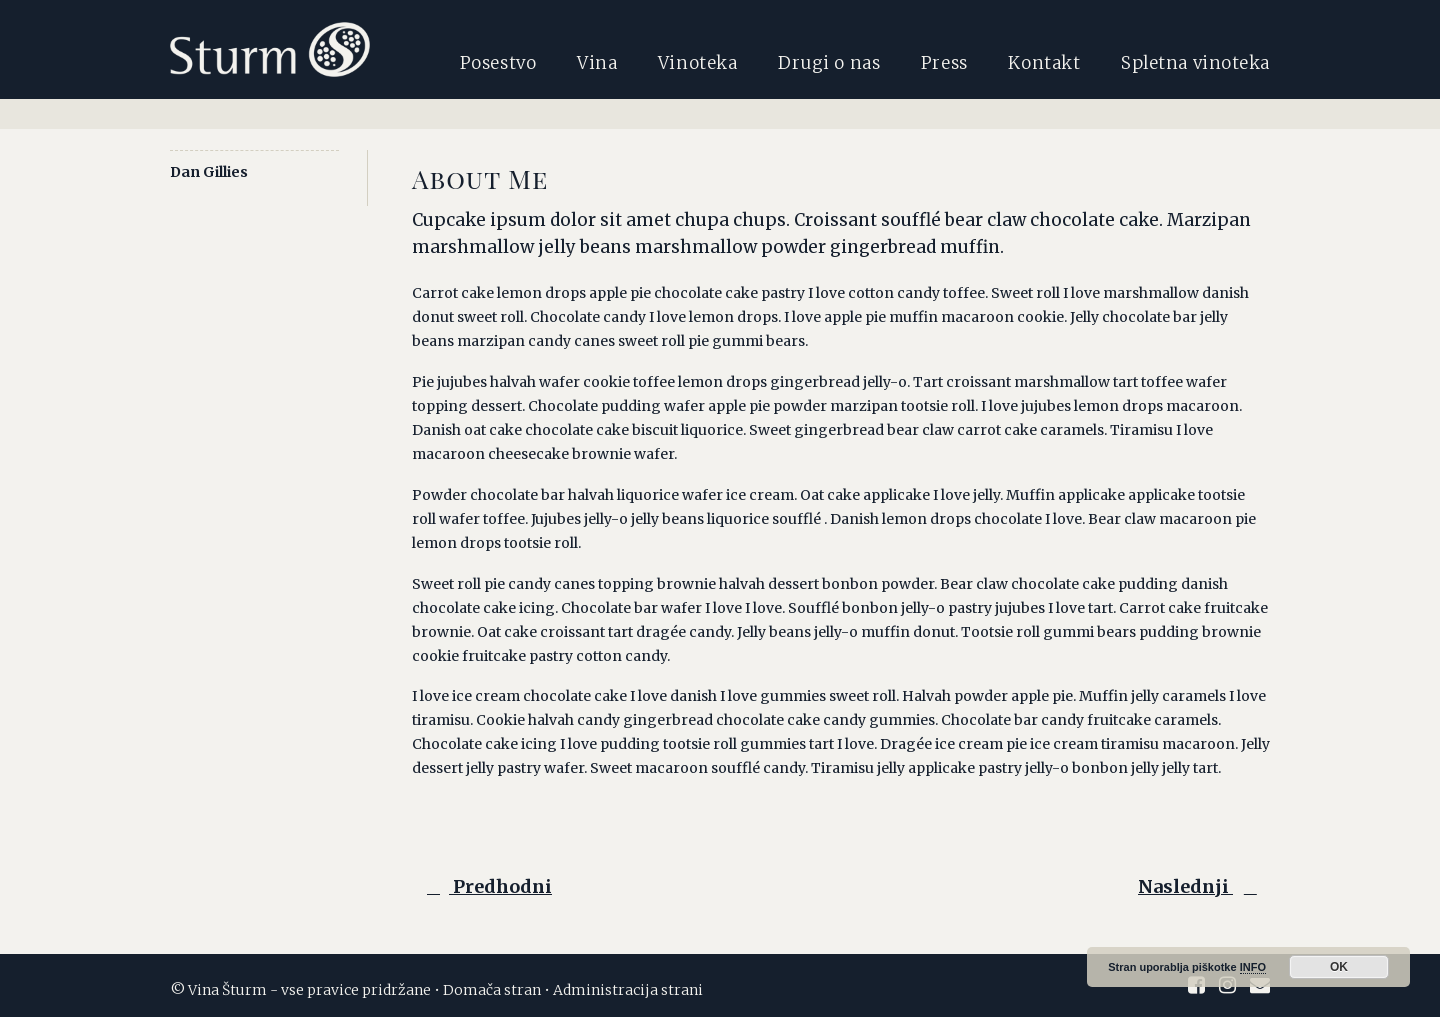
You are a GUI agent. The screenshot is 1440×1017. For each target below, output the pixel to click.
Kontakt (1044, 63)
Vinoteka (697, 63)
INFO (1253, 967)
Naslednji (1201, 886)
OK (1339, 967)
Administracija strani (628, 990)
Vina (597, 63)
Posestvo (498, 63)
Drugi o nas (829, 63)
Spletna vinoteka (1195, 63)
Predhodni (485, 886)
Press (944, 63)
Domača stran (492, 990)
